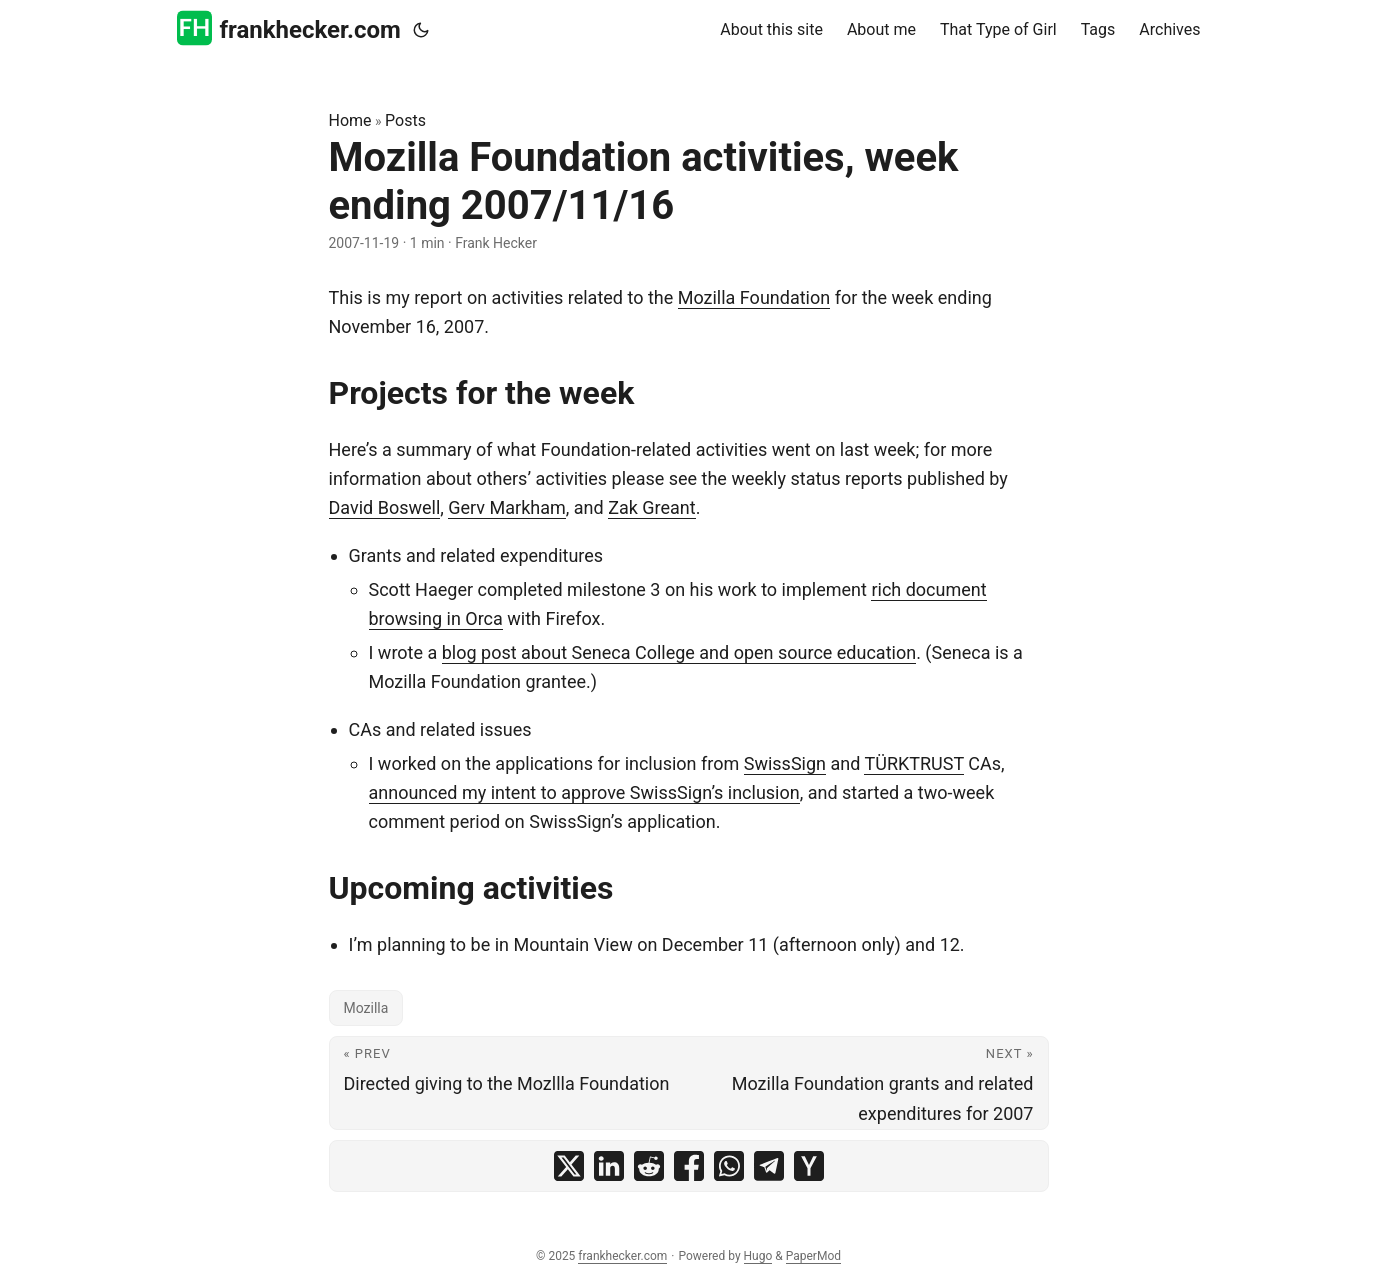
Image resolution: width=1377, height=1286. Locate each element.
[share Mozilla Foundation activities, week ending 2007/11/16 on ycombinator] (809, 1166)
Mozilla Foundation (754, 297)
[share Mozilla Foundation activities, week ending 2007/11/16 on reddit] (649, 1166)
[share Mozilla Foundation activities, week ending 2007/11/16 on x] (569, 1166)
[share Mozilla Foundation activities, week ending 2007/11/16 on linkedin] (609, 1166)
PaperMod (813, 1256)
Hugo (758, 1256)
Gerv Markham (506, 507)
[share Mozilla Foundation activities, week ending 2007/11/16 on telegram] (769, 1166)
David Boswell (385, 507)
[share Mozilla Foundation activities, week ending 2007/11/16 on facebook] (689, 1166)
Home (350, 120)
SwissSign (785, 763)
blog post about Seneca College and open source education (679, 652)
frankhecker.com (289, 28)
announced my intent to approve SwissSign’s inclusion (584, 792)
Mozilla (366, 1008)
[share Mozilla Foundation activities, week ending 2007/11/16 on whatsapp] (729, 1166)
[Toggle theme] (421, 30)
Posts (405, 120)
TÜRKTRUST (913, 763)
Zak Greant (652, 507)
